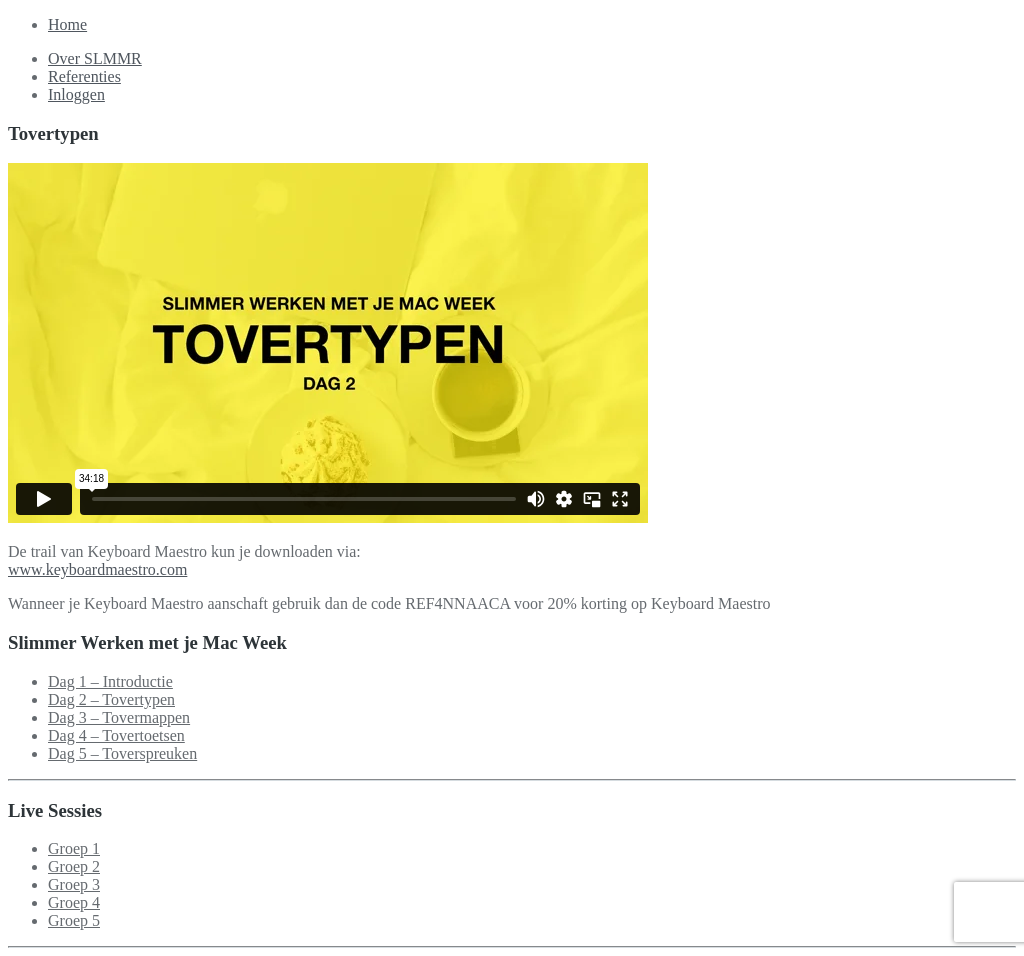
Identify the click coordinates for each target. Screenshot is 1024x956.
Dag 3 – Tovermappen (119, 717)
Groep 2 (74, 866)
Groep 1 (74, 848)
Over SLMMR (95, 58)
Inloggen (76, 94)
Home (67, 24)
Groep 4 (74, 902)
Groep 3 (74, 884)
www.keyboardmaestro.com (97, 569)
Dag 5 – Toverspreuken (122, 753)
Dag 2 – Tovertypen (111, 699)
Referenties (84, 76)
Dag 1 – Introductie (110, 681)
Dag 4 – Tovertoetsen (116, 735)
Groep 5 (74, 920)
